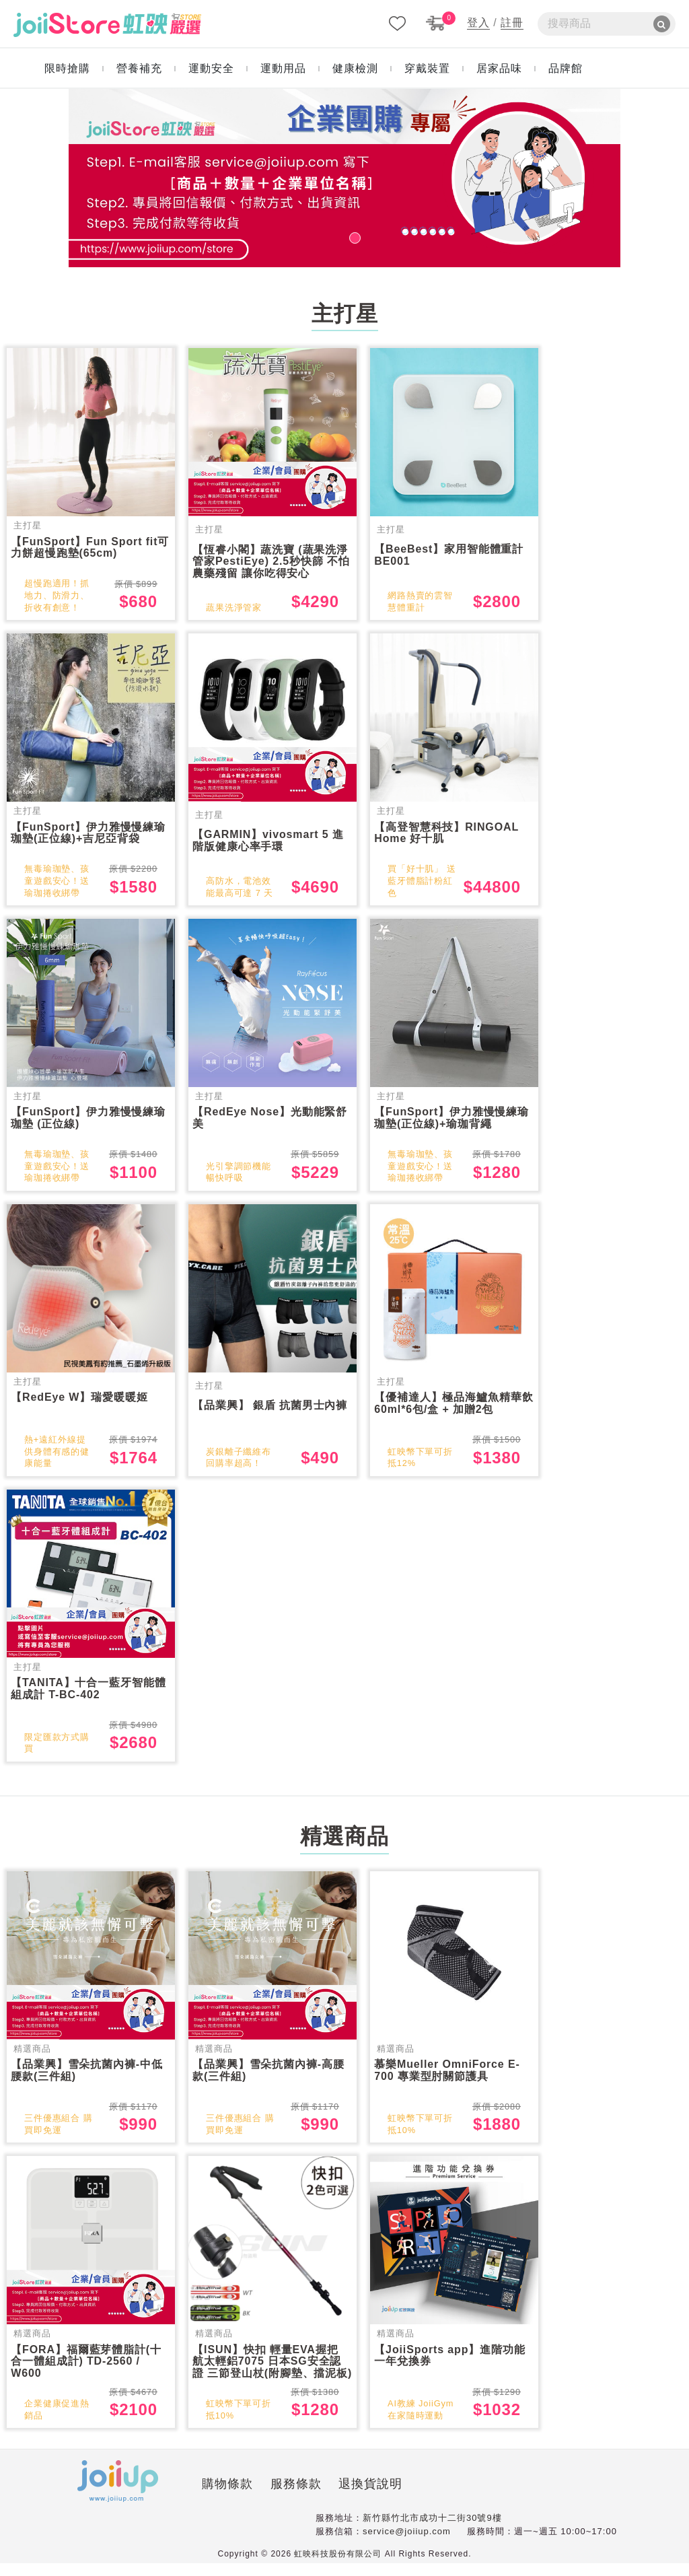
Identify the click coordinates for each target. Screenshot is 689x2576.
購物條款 (177, 2497)
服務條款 (244, 2497)
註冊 (512, 22)
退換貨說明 (320, 2497)
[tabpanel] (344, 178)
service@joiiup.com (407, 2543)
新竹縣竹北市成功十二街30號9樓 (432, 2531)
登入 (478, 22)
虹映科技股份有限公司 (338, 2566)
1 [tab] (344, 235)
